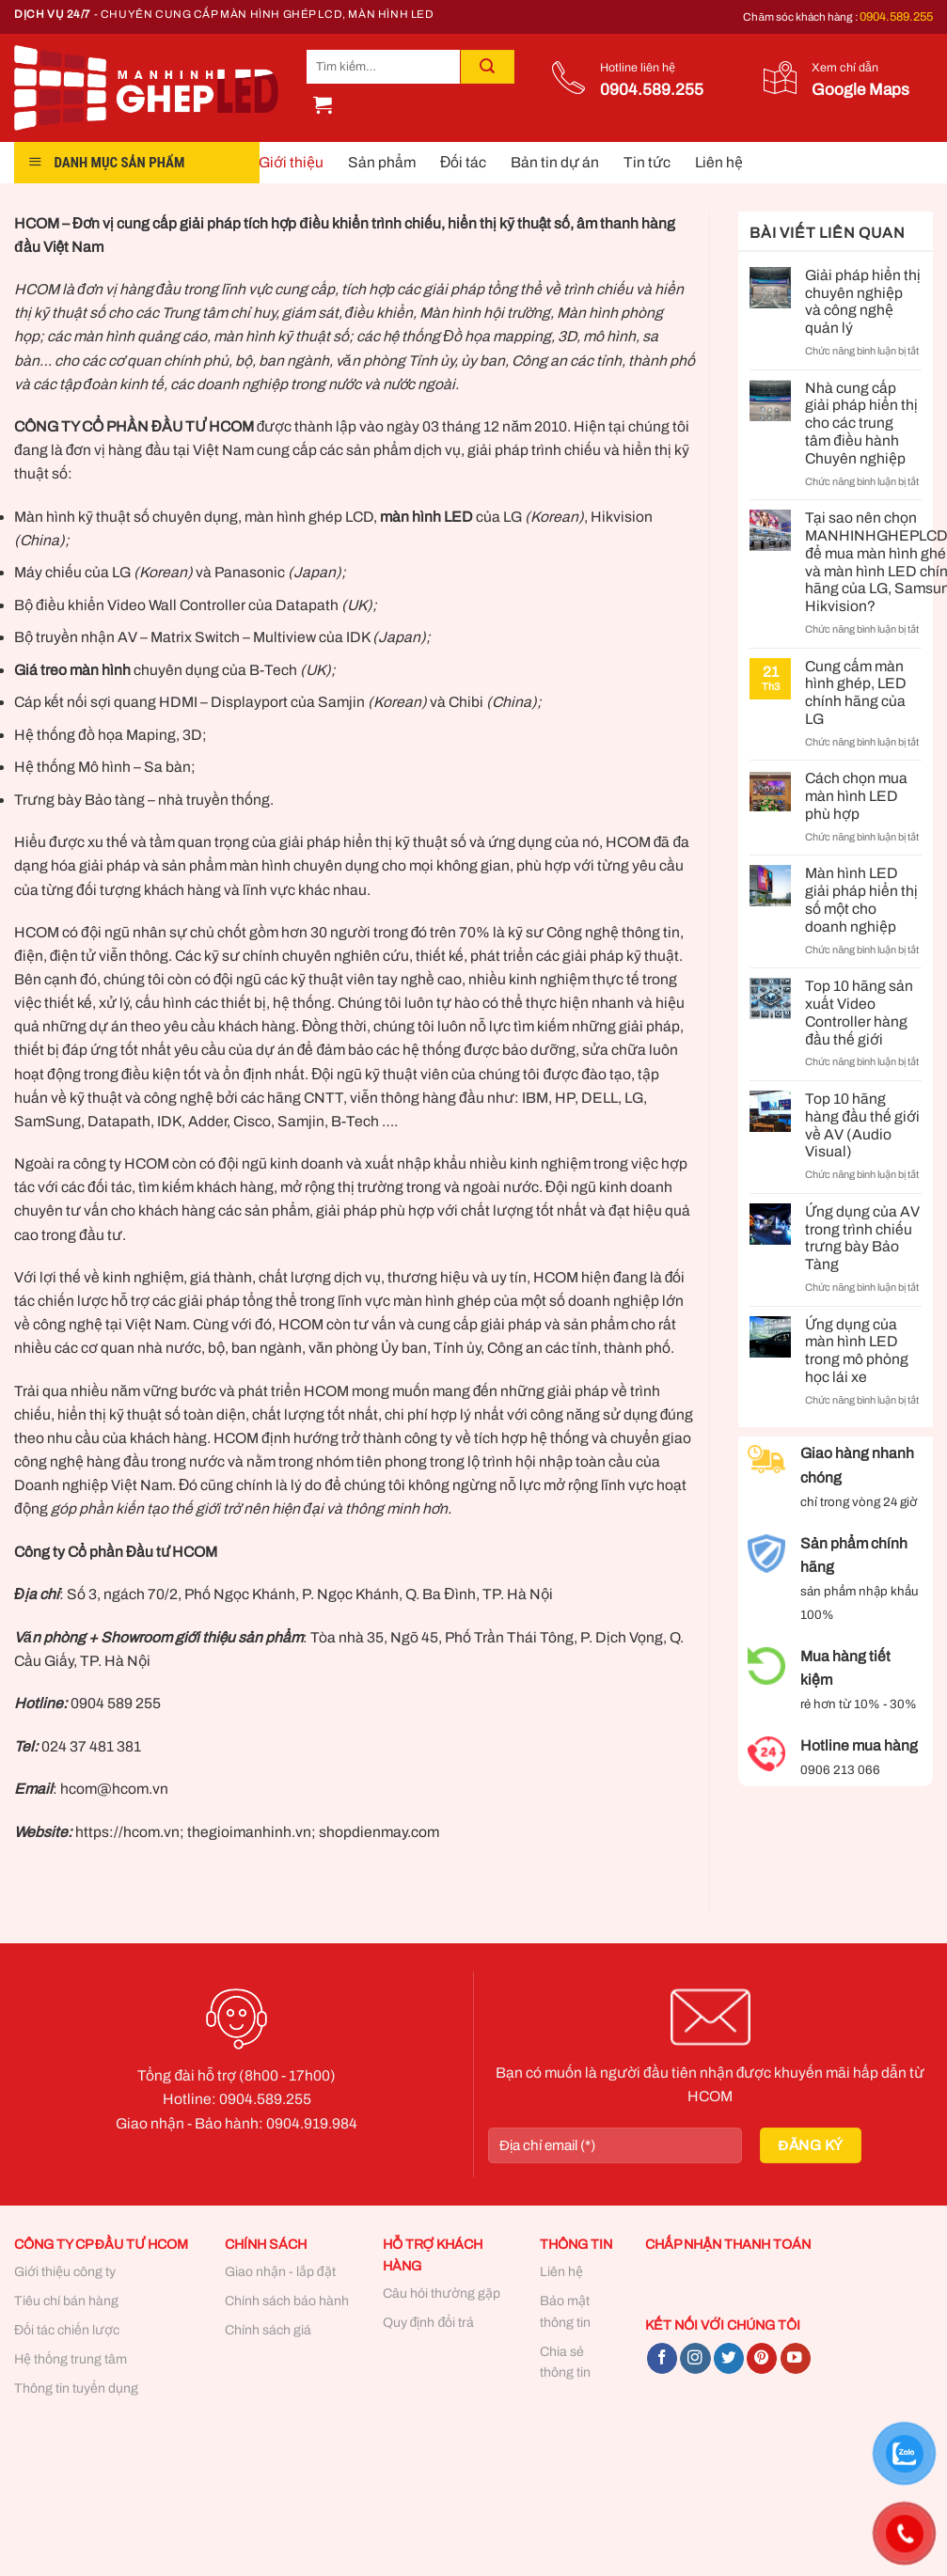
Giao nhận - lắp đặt (280, 2272)
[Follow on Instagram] (695, 2358)
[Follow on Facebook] (662, 2358)
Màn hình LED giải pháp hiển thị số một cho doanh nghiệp (861, 899)
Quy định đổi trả (429, 2323)
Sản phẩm (382, 162)
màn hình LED (426, 517)
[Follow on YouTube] (796, 2358)
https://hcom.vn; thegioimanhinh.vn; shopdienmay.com (255, 1832)
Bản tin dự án (555, 162)
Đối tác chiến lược (66, 2330)
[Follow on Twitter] (729, 2358)
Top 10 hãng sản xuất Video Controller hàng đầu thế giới (859, 1012)
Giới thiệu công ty (65, 2272)
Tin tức (647, 162)
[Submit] (487, 67)
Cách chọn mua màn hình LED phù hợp (856, 796)
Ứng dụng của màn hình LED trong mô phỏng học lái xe (856, 1350)
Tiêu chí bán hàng (66, 2301)
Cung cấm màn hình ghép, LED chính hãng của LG (856, 692)
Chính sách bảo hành (287, 2301)
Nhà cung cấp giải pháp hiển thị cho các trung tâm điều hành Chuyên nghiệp (861, 423)
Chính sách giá (268, 2330)
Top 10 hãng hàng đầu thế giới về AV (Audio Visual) (862, 1125)
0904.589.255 (896, 17)
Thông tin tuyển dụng (76, 2388)
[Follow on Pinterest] (762, 2358)
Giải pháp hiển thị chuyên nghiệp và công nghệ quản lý (863, 301)
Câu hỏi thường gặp (441, 2293)
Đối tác (463, 162)
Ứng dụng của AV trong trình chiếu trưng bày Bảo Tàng (862, 1237)
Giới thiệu (291, 162)
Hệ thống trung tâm (70, 2359)
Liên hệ (719, 162)
